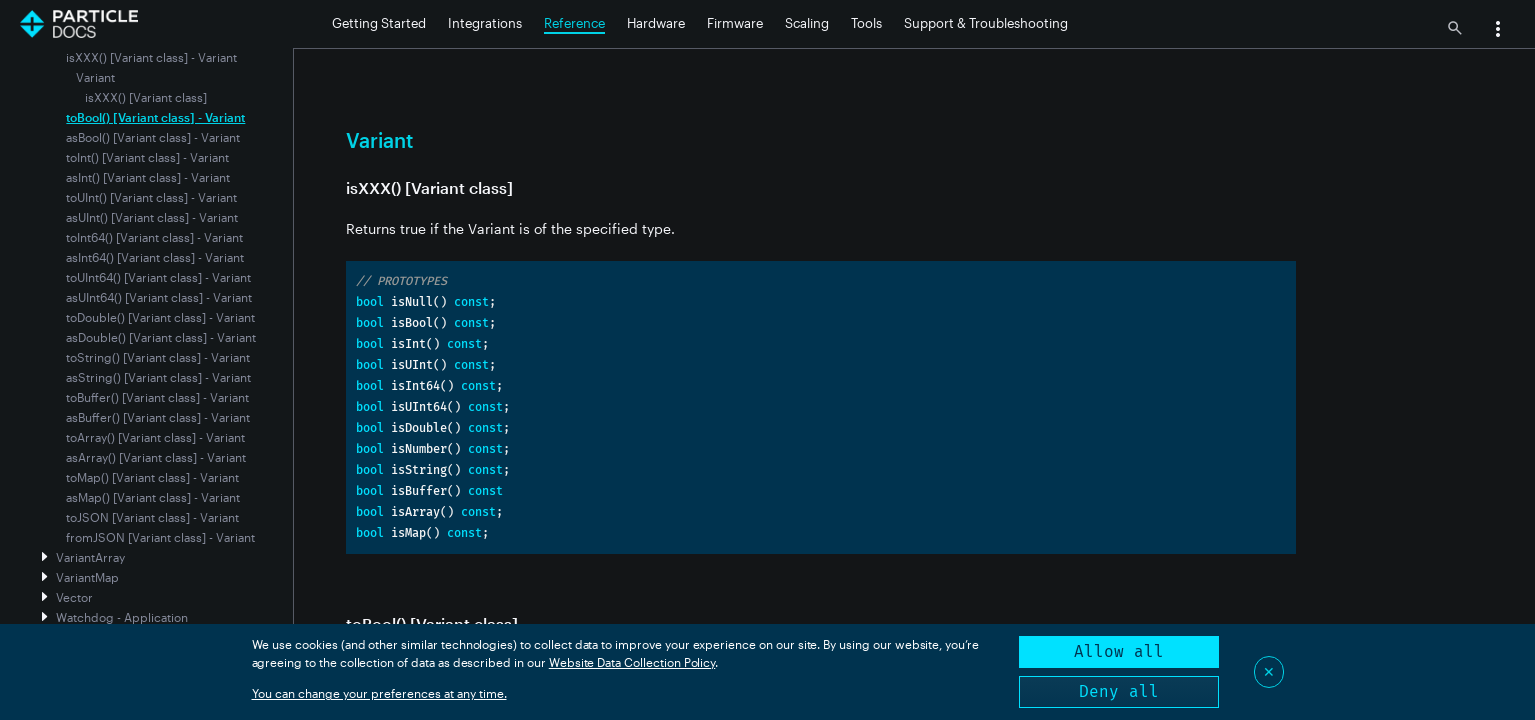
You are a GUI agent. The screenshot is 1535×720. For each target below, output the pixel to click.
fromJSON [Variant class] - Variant (160, 537)
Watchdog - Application (122, 617)
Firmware (735, 23)
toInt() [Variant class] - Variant (147, 157)
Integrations (485, 23)
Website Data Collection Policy (632, 662)
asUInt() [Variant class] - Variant (152, 217)
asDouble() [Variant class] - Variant (161, 337)
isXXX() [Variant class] (146, 97)
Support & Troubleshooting (986, 23)
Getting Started (379, 23)
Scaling (807, 23)
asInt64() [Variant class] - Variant (155, 257)
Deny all (1119, 691)
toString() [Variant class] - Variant (158, 357)
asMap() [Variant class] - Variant (153, 497)
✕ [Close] (1269, 671)
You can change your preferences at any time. (379, 693)
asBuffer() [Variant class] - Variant (158, 417)
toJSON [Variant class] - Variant (152, 517)
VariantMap (87, 577)
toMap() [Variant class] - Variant (152, 477)
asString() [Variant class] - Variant (158, 377)
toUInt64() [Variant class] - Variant (158, 277)
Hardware (656, 23)
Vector (74, 597)
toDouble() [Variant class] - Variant (160, 317)
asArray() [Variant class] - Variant (156, 457)
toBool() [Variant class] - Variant (155, 117)
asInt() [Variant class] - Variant (148, 177)
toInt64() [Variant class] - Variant (154, 237)
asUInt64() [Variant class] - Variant (159, 297)
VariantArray (90, 557)
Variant (95, 77)
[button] (1498, 31)
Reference (574, 23)
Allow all (1119, 651)
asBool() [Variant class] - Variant (153, 137)
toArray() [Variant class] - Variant (155, 437)
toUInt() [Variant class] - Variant (151, 197)
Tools (866, 23)
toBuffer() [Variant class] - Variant (157, 397)
